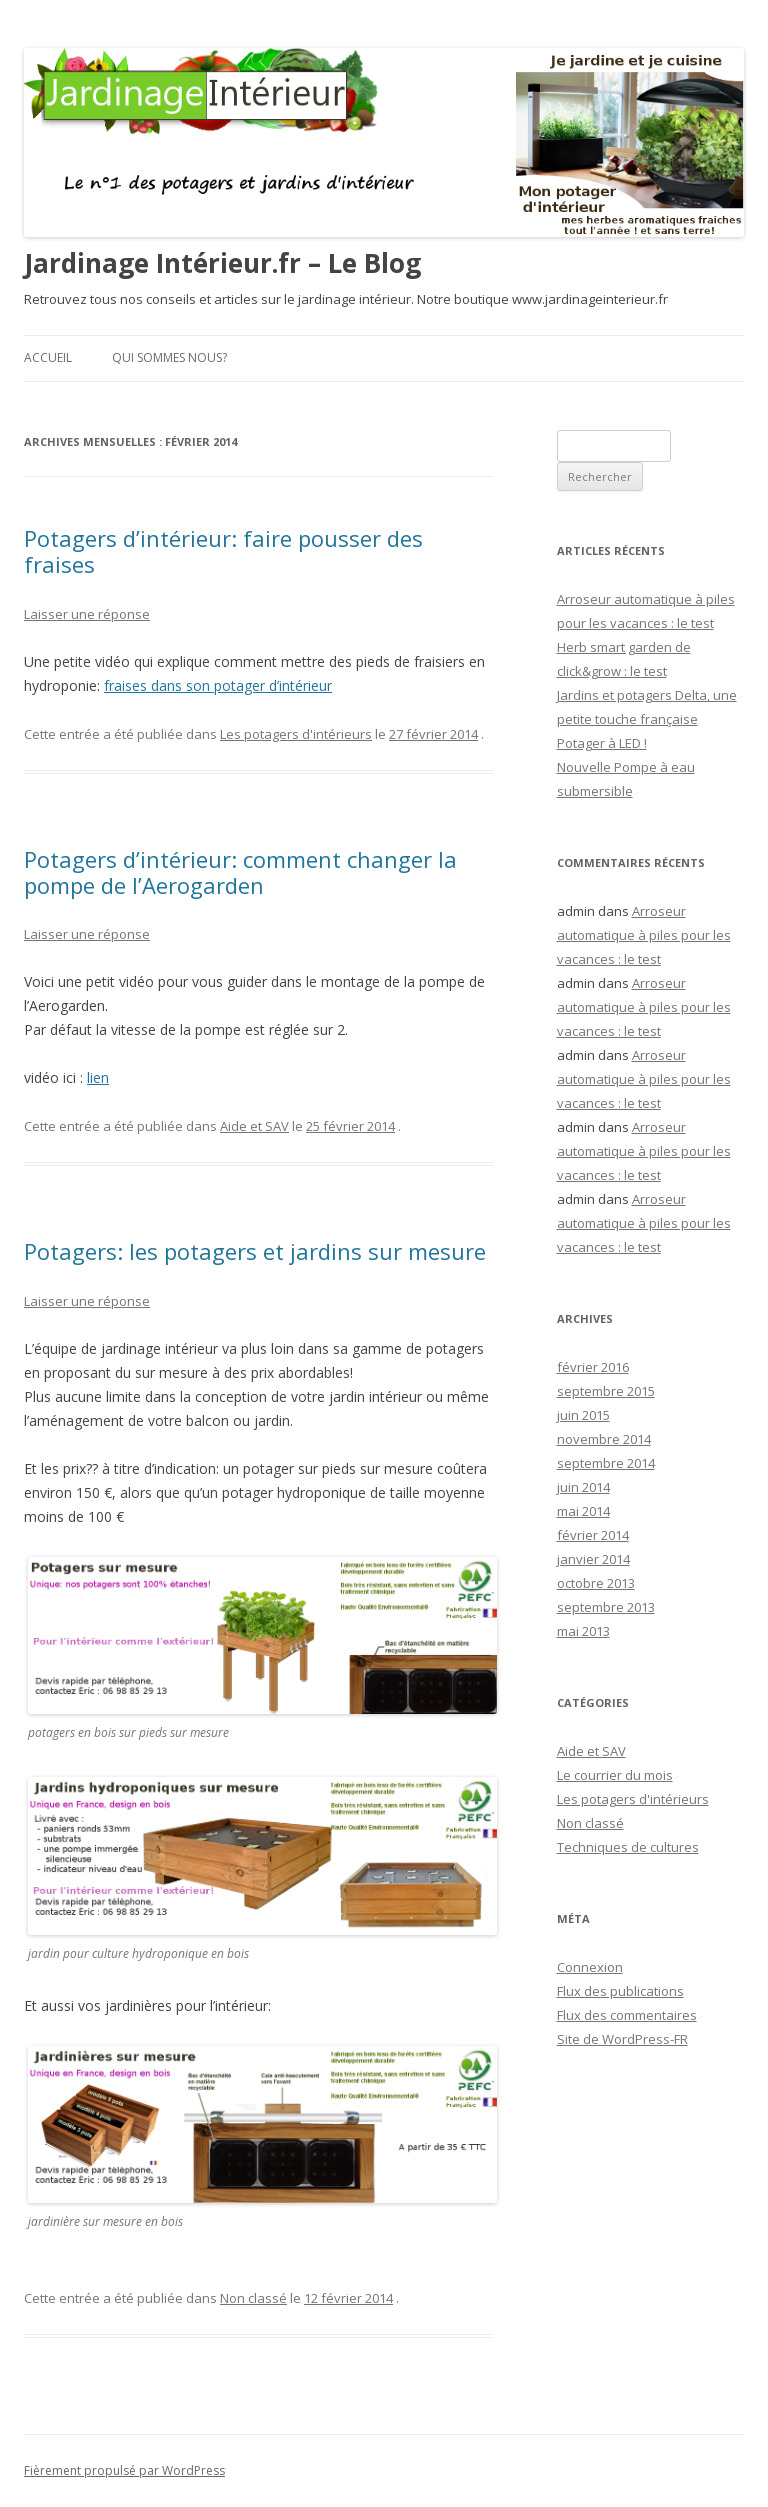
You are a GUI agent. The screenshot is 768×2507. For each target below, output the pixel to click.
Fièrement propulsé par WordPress (124, 2470)
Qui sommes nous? (169, 357)
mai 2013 (583, 1631)
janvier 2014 (593, 1559)
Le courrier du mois (615, 1775)
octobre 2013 (596, 1583)
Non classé (253, 2298)
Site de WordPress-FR (622, 2039)
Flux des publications (620, 1991)
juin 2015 (583, 1415)
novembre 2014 (604, 1439)
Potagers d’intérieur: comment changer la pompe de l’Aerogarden (240, 872)
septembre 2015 (606, 1391)
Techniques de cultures (628, 1847)
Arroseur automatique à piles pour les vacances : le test (644, 935)
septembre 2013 (606, 1607)
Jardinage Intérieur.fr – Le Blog (222, 263)
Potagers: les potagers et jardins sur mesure (255, 1251)
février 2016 (593, 1367)
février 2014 (593, 1535)
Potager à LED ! (602, 743)
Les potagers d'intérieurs (296, 734)
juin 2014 (583, 1487)
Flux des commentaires (627, 2015)
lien (98, 1077)
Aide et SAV (254, 1126)
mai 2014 (583, 1511)
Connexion (590, 1967)
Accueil (48, 357)
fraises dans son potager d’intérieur (218, 685)
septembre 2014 (606, 1463)
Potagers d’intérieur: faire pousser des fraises (223, 551)
